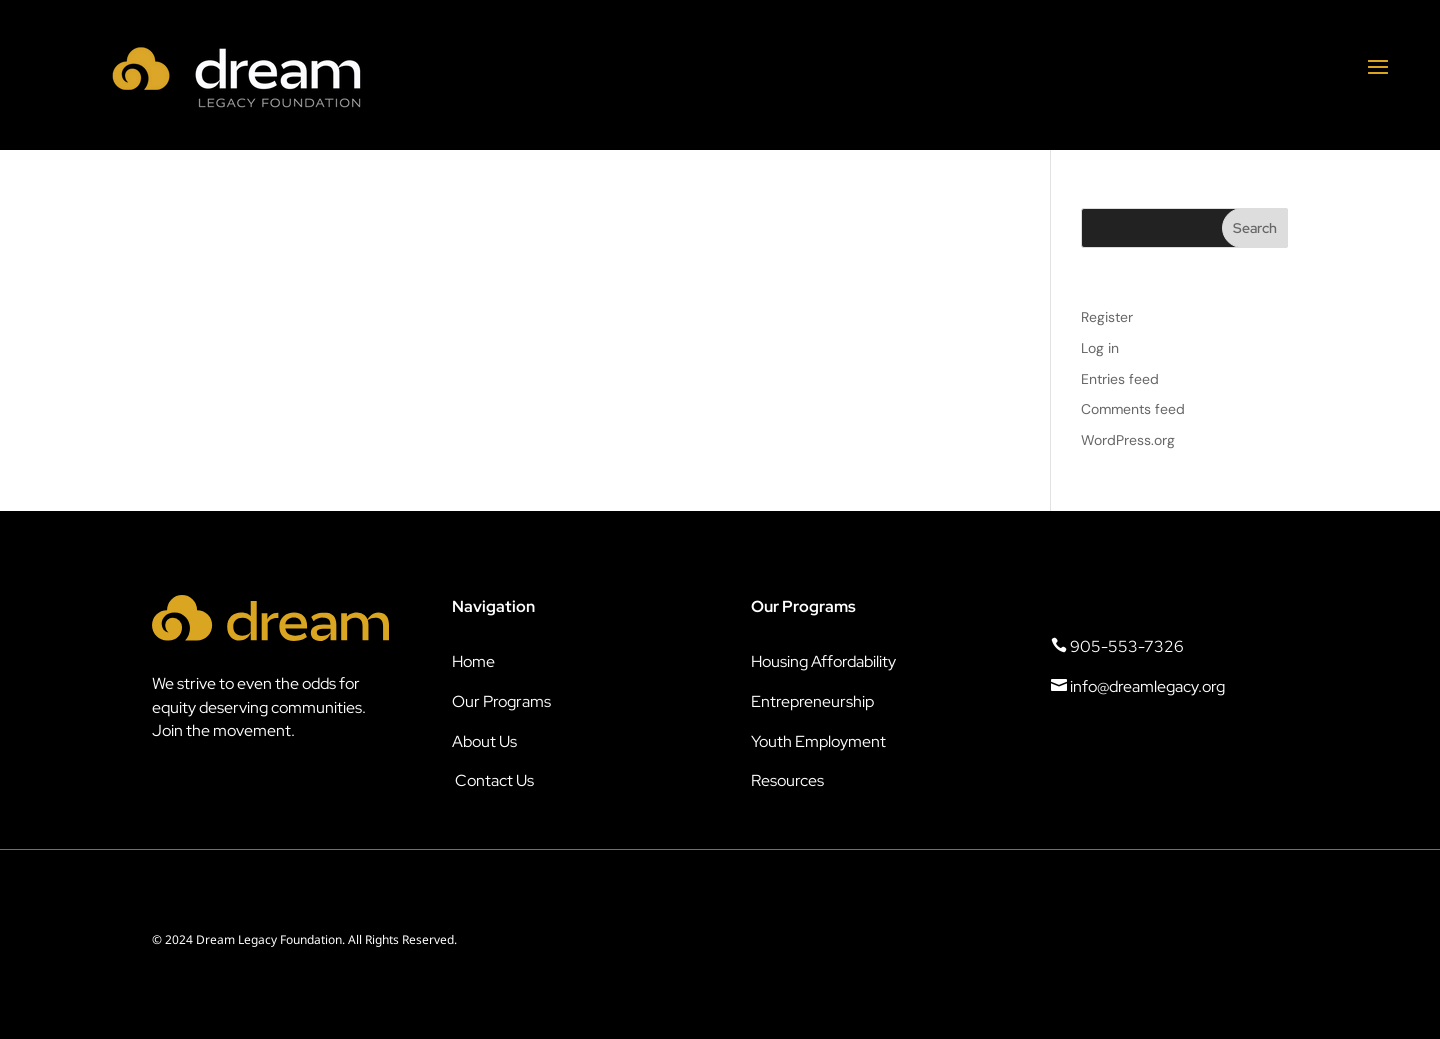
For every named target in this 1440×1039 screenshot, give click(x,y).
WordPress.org (1128, 440)
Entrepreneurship (812, 701)
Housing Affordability (823, 661)
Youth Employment (818, 741)
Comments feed (1133, 409)
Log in (1100, 348)
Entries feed (1120, 379)
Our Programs (501, 701)
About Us (484, 741)
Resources (787, 780)
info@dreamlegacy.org (1138, 686)
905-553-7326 (1117, 646)
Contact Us (494, 780)
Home (473, 661)
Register (1107, 317)
